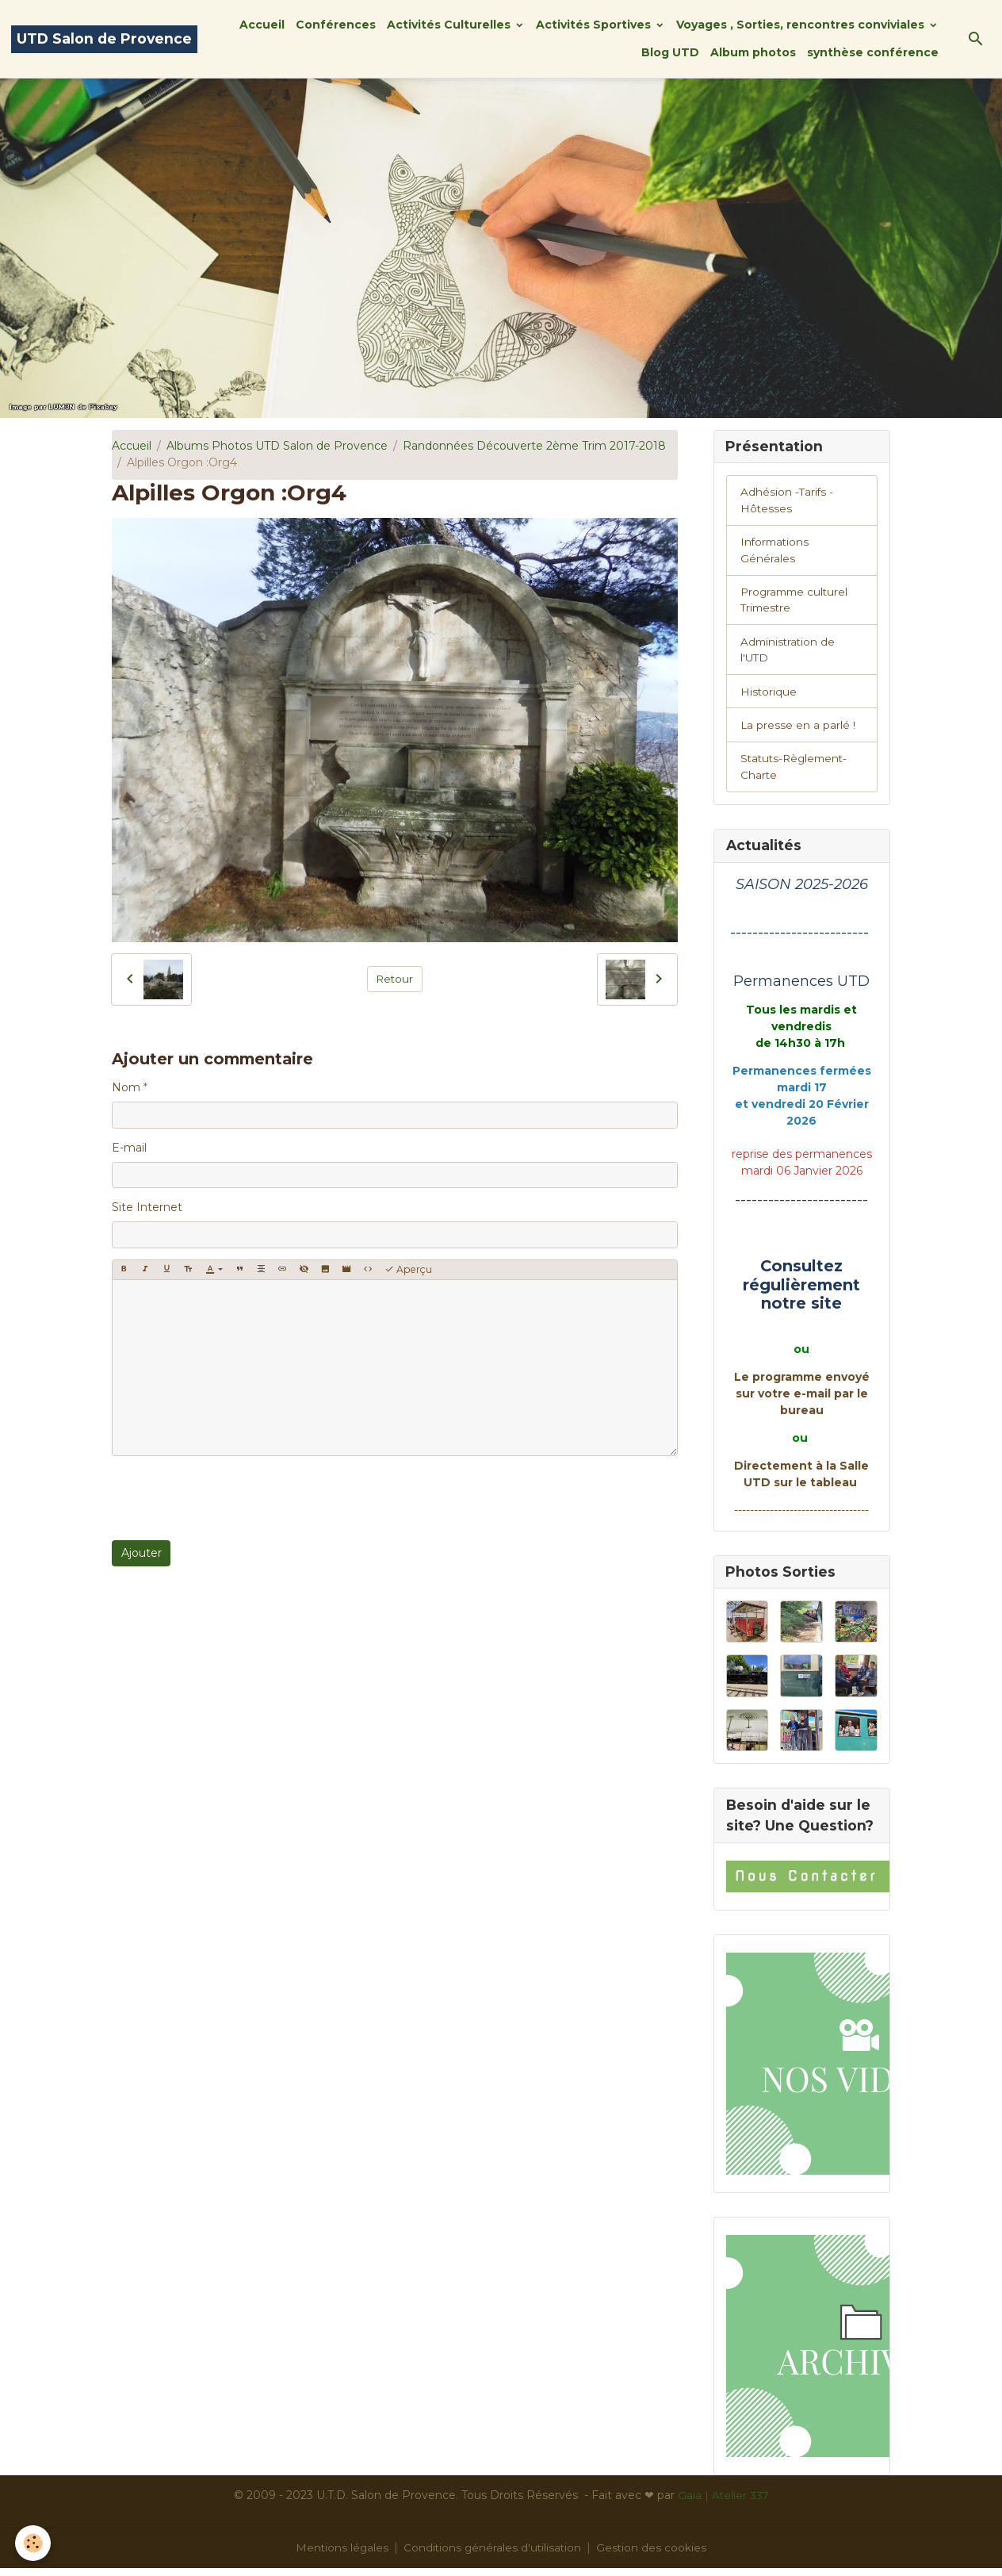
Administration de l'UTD (789, 653)
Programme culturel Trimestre (796, 603)
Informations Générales (776, 552)
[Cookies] (34, 2543)
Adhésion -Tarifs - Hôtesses (787, 501)
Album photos (753, 52)
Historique (768, 696)
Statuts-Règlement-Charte (796, 772)
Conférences (336, 24)
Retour (394, 979)
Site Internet (147, 1207)
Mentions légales (340, 2555)
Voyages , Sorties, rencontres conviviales (801, 24)
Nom (126, 1087)
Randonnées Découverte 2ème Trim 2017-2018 (534, 446)
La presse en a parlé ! (798, 730)
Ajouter (141, 1553)
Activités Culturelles (450, 24)
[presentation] (232, 1498)
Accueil (262, 24)
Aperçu (408, 1269)
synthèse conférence (873, 52)
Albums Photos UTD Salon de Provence (277, 446)
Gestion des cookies (654, 2555)
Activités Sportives (595, 24)
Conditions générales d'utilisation (493, 2555)
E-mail (129, 1147)
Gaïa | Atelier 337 (723, 2503)
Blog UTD (670, 52)
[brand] (104, 39)
